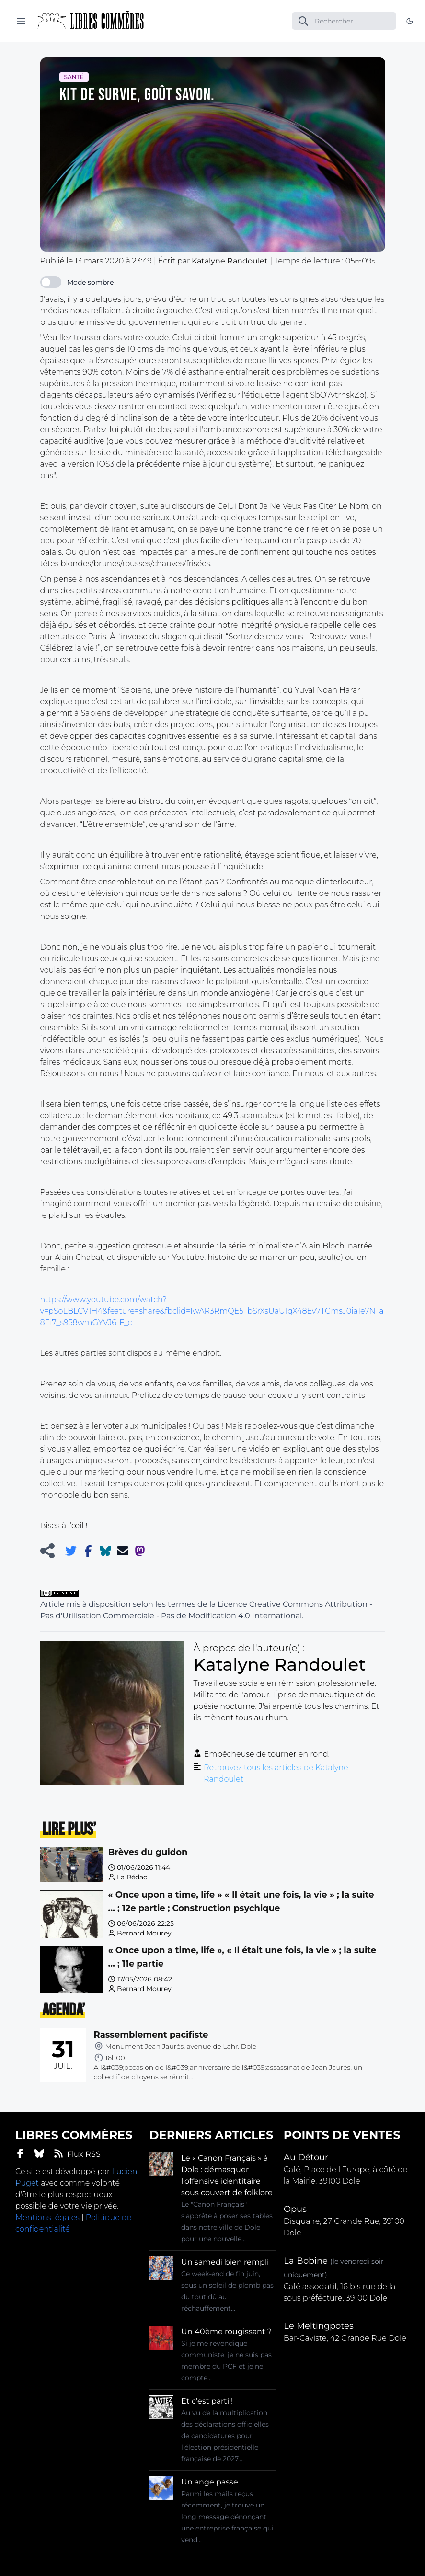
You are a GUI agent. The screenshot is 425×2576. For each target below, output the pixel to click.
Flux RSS (77, 2154)
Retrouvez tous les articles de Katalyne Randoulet (276, 1773)
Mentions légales (47, 2217)
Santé (74, 76)
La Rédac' (133, 1877)
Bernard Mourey (144, 1933)
